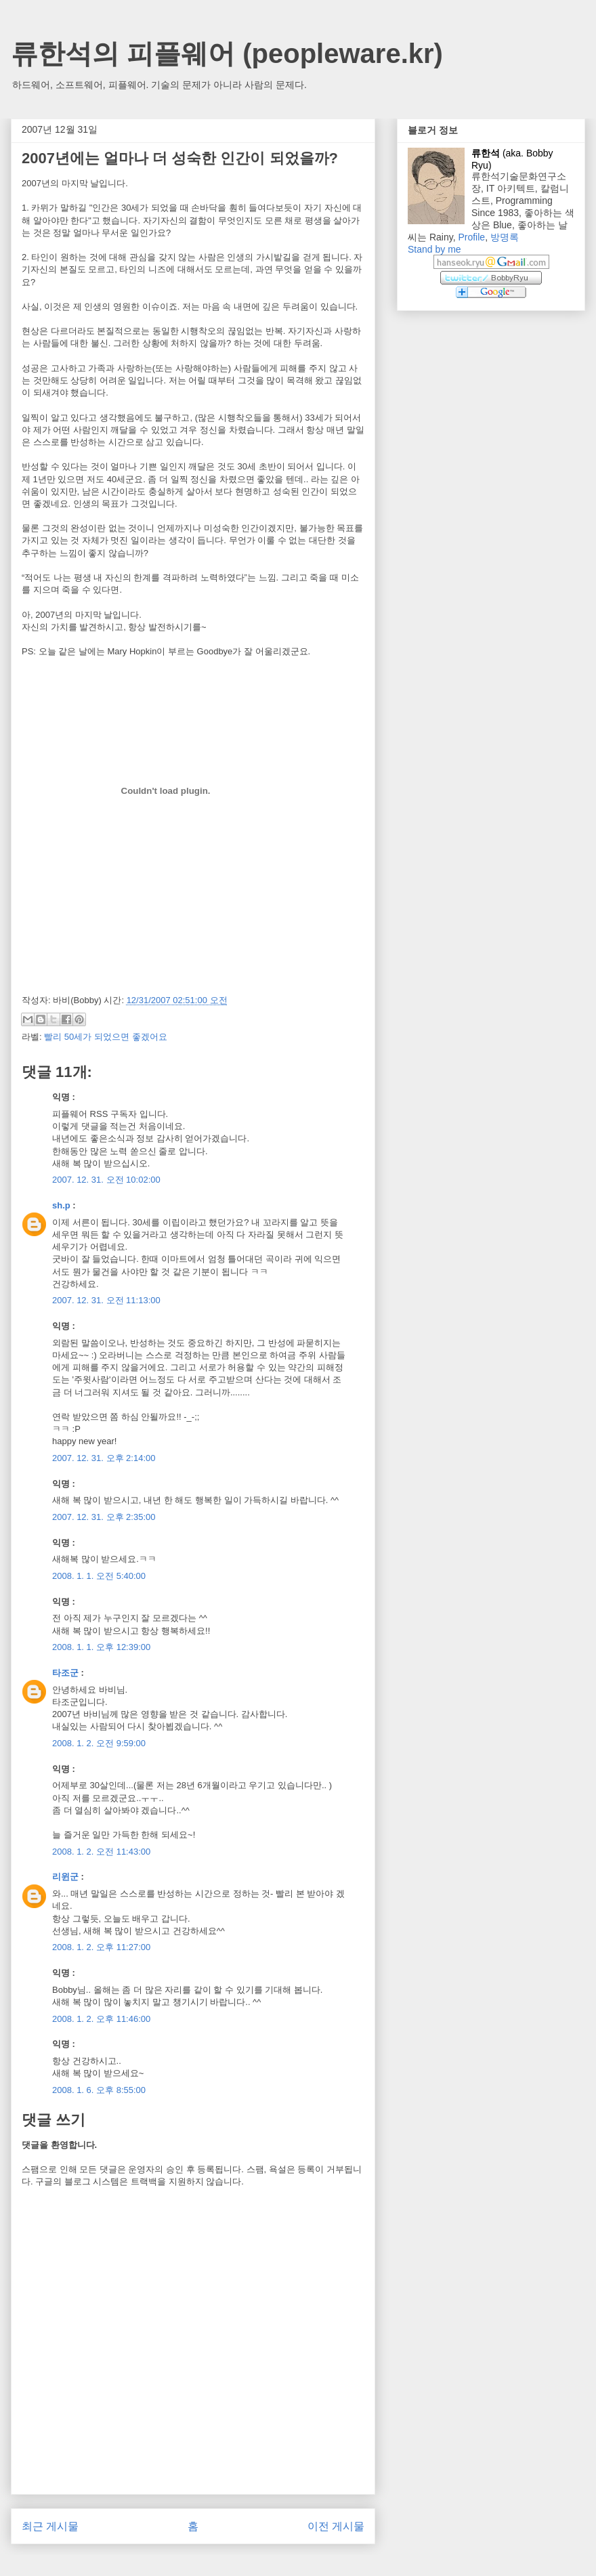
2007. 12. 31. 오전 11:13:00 (106, 1300)
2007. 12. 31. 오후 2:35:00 (104, 1517)
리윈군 (65, 1877)
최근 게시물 (50, 2526)
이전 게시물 (335, 2526)
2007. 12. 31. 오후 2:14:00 (104, 1458)
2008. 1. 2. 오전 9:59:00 (99, 1743)
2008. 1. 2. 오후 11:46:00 (101, 2019)
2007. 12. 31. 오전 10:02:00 (106, 1180)
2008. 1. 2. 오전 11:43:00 (101, 1851)
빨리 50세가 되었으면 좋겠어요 (105, 1037)
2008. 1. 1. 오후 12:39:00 (101, 1647)
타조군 (65, 1673)
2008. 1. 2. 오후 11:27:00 (101, 1947)
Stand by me (434, 249)
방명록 (504, 237)
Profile (471, 237)
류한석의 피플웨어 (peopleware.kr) (227, 53)
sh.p (61, 1205)
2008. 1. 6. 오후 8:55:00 (99, 2090)
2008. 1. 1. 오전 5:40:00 (99, 1576)
